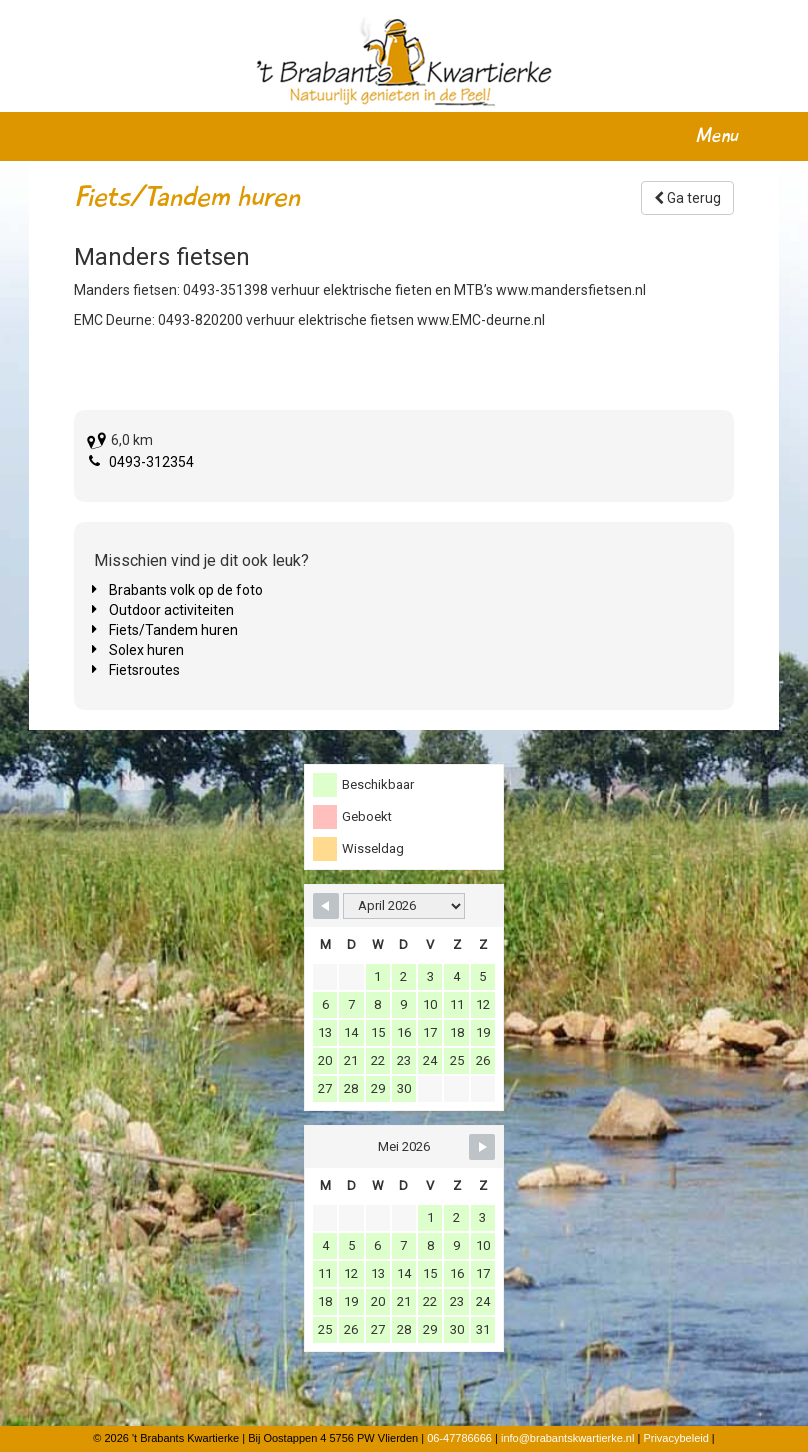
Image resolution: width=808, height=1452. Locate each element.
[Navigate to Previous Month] (326, 906)
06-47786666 (459, 1438)
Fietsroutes (144, 670)
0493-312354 (151, 462)
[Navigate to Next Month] (482, 1147)
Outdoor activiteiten (171, 610)
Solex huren (146, 650)
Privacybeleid (675, 1438)
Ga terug (687, 198)
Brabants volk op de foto (186, 590)
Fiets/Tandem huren (173, 630)
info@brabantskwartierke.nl (567, 1438)
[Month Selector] (404, 906)
